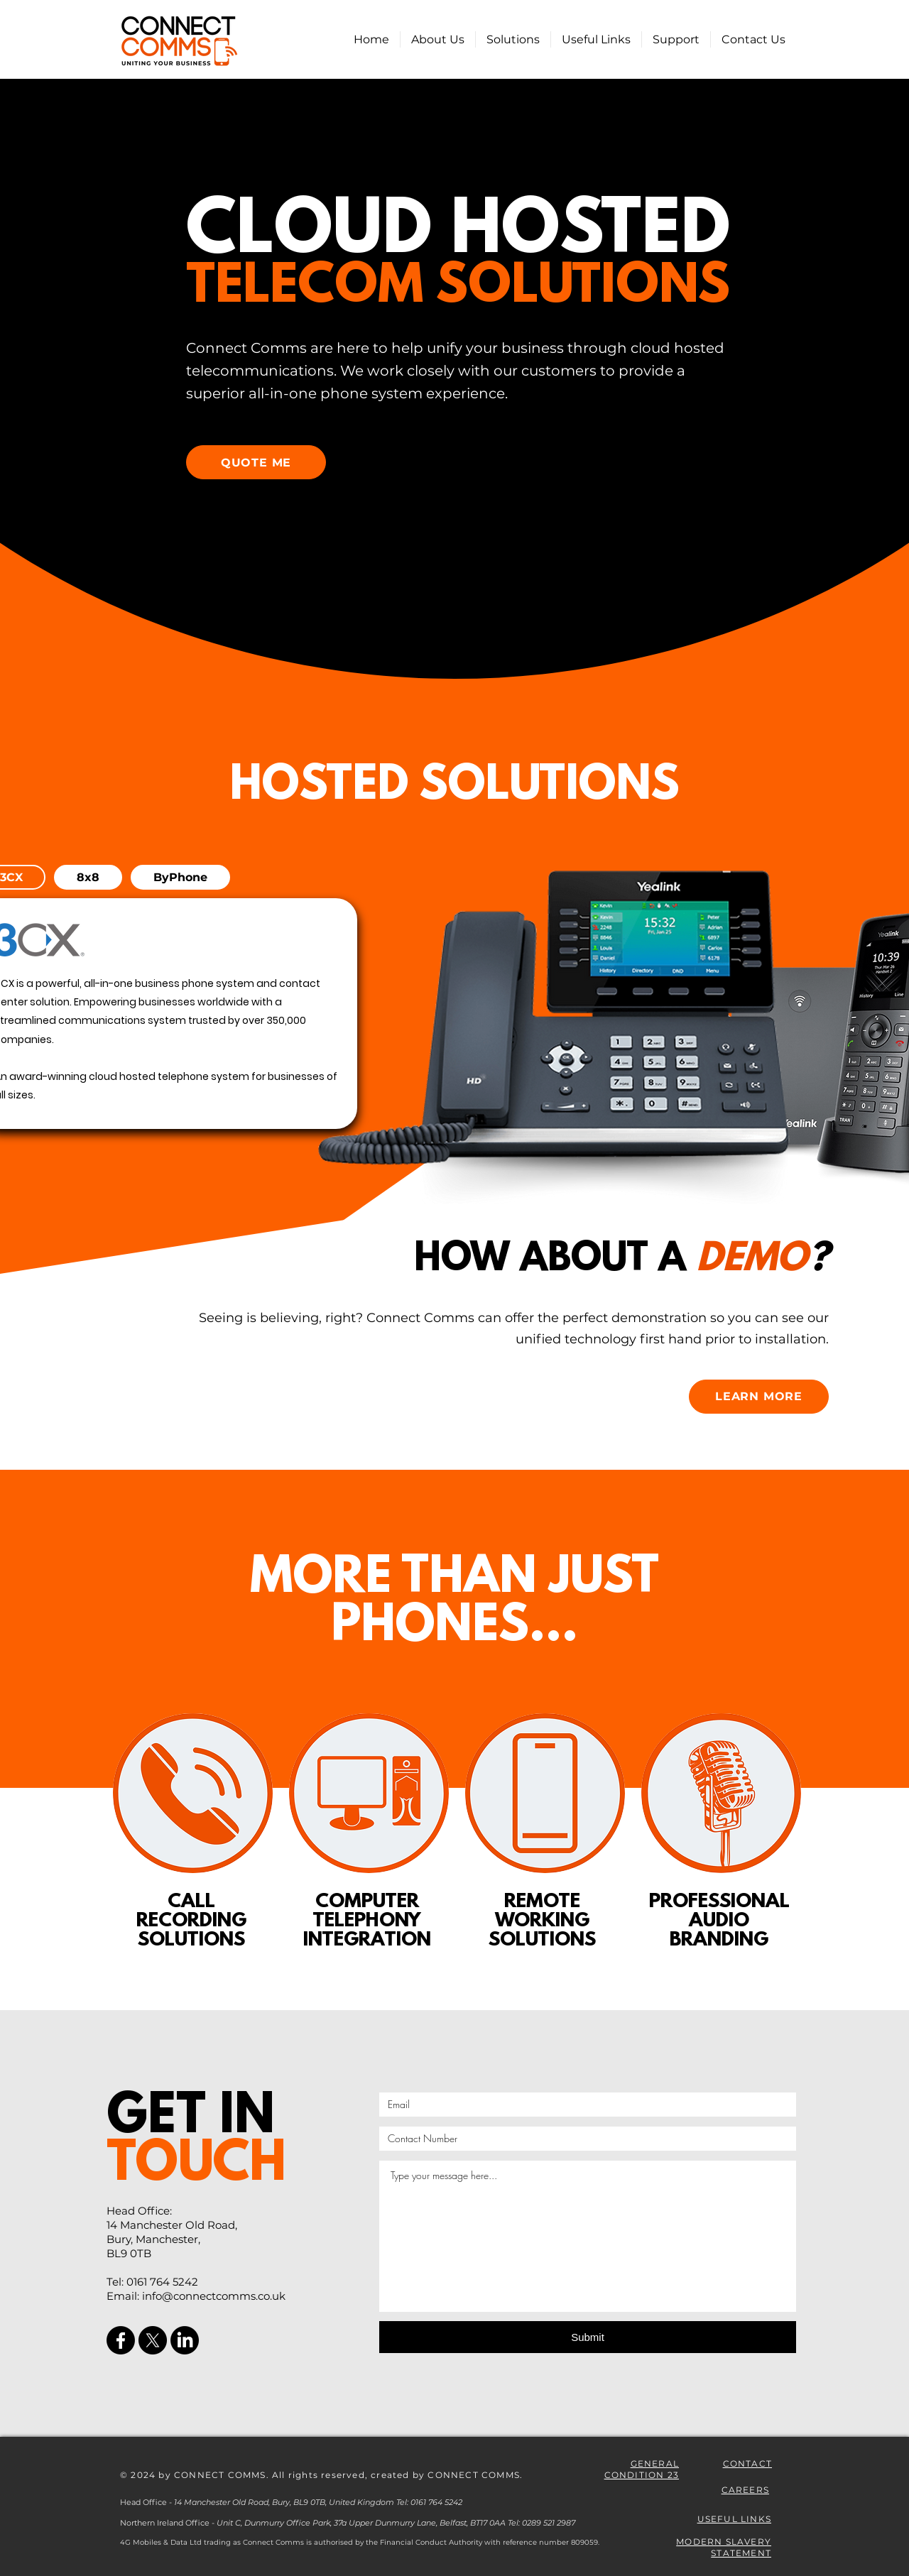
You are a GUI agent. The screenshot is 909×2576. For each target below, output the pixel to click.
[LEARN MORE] (759, 1397)
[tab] (88, 877)
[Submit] (587, 2337)
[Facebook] (121, 2340)
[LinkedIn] (184, 2340)
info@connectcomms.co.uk (213, 2296)
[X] (152, 2340)
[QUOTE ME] (256, 462)
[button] (513, 39)
